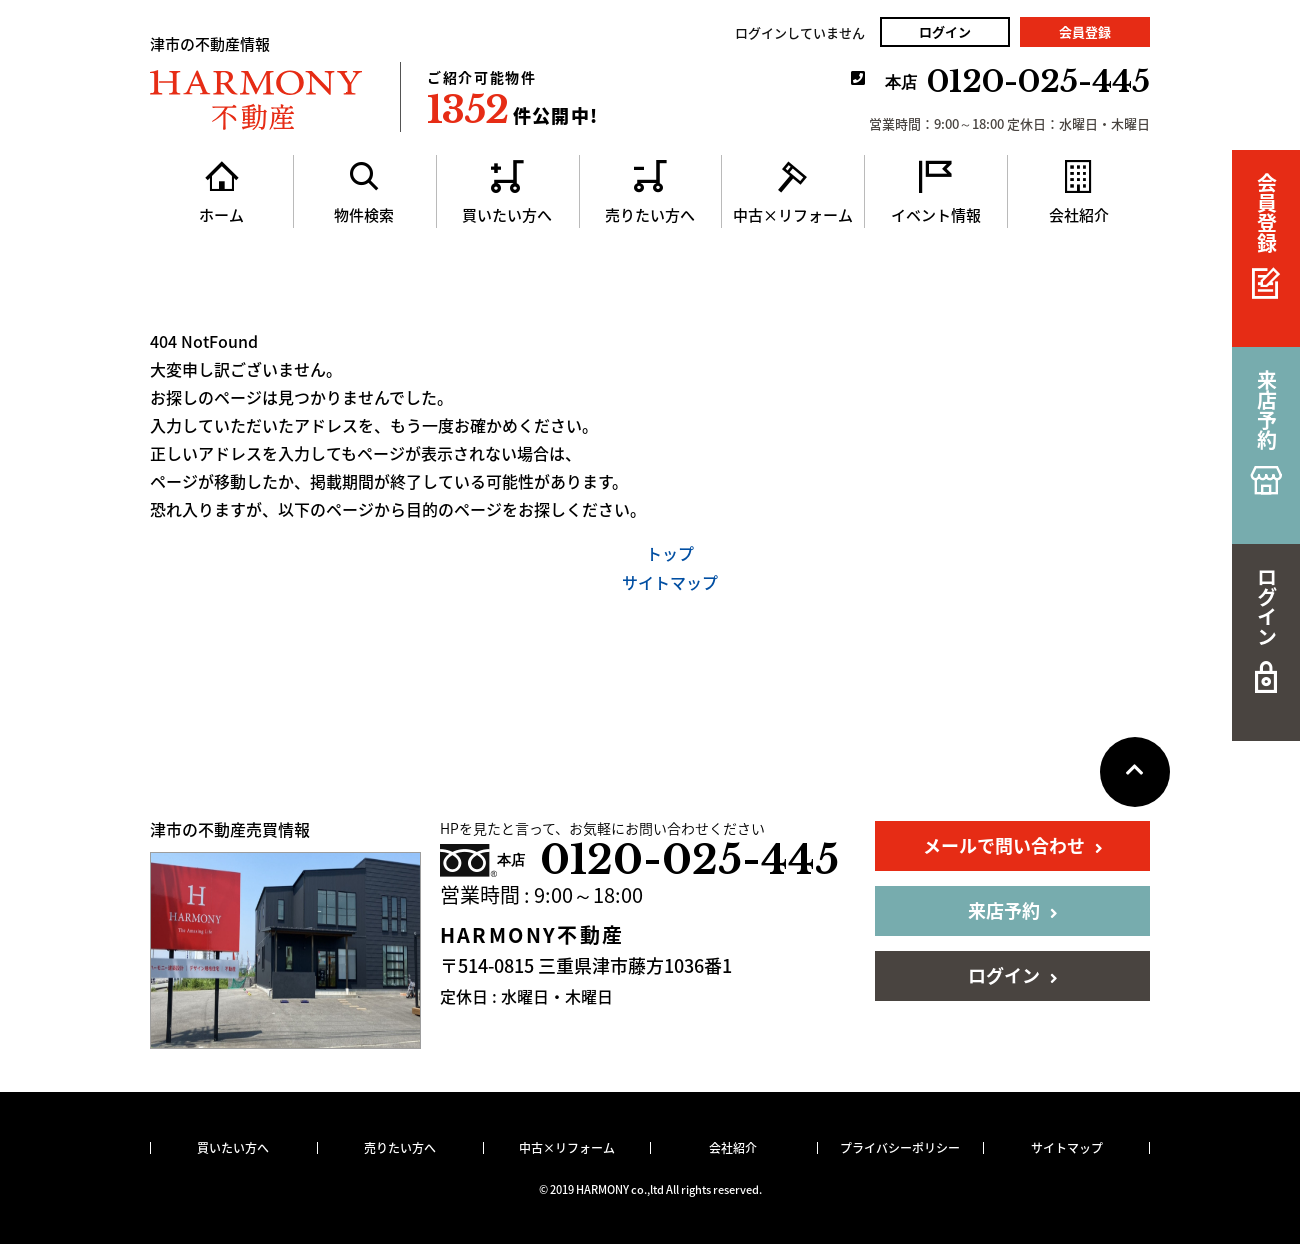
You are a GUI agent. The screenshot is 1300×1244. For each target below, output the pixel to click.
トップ (670, 553)
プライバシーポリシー (900, 1148)
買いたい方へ (233, 1148)
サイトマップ (670, 582)
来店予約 (1013, 910)
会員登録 (1085, 31)
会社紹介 (733, 1148)
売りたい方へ (400, 1148)
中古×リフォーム (567, 1148)
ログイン (945, 31)
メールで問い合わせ (1013, 845)
